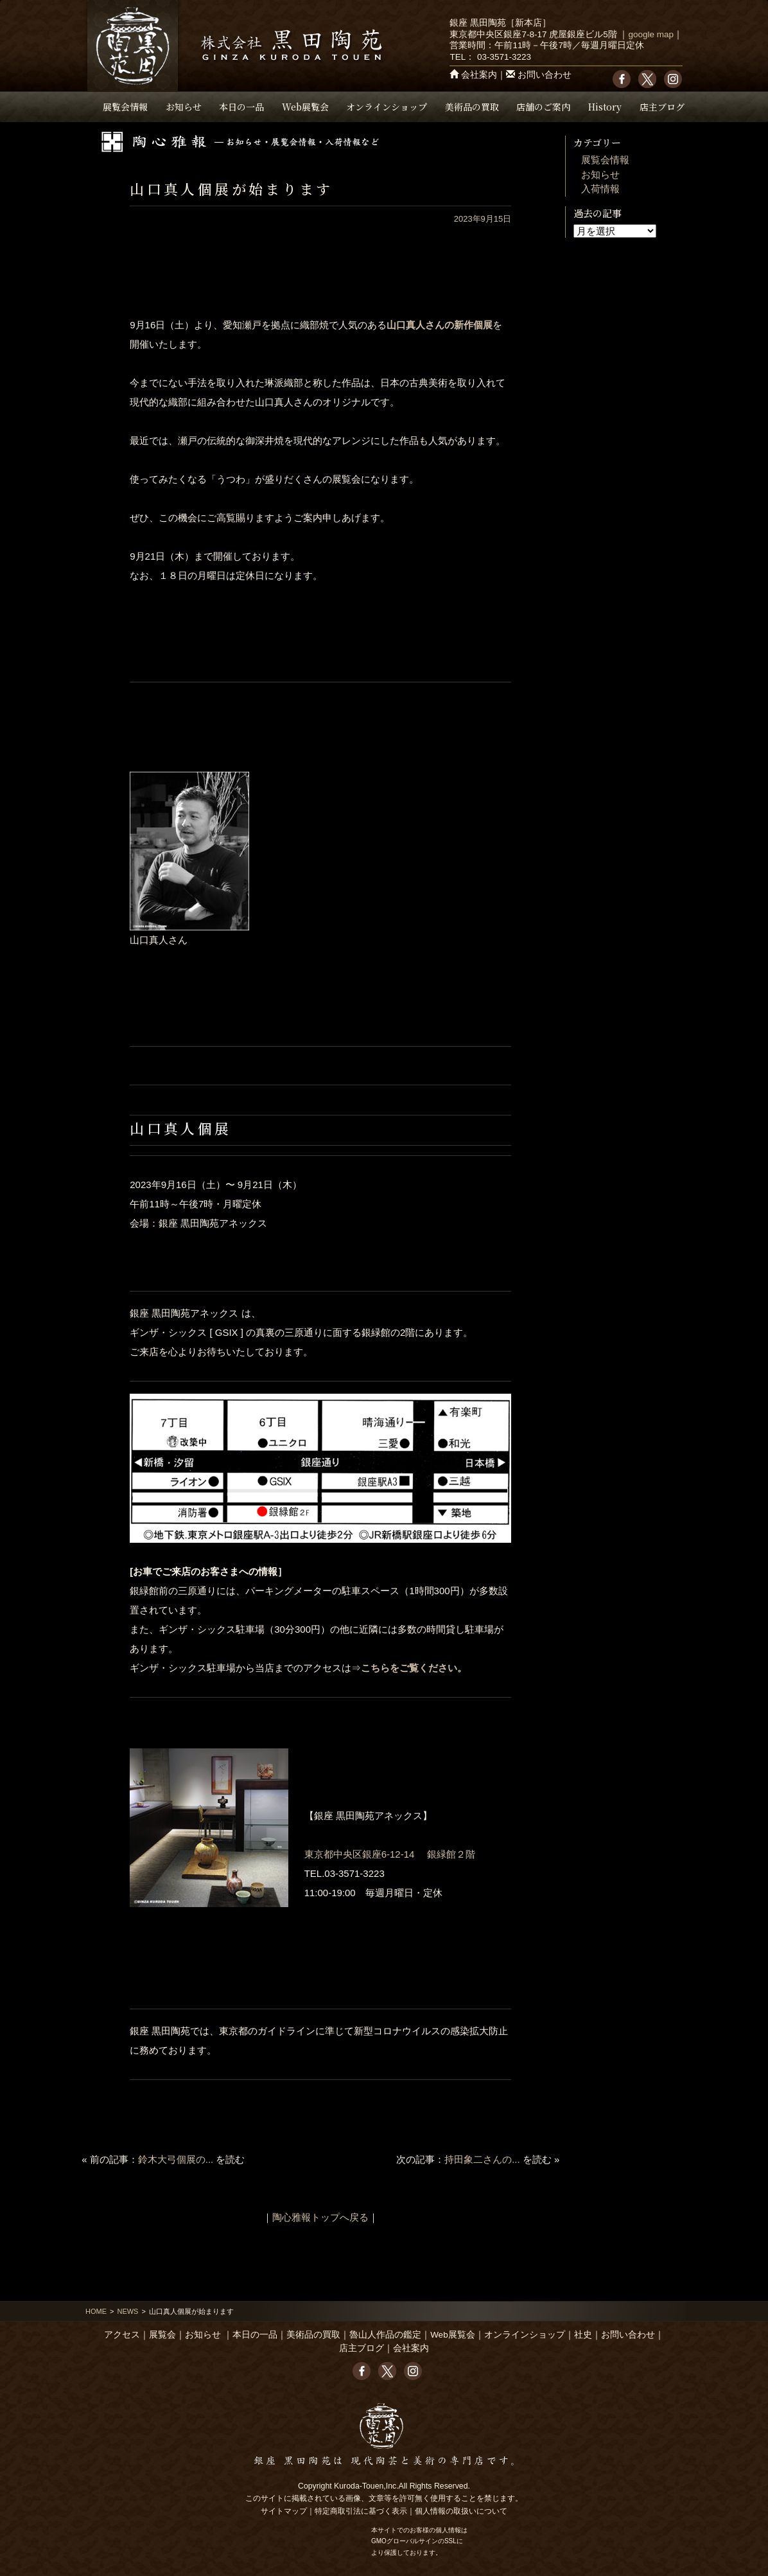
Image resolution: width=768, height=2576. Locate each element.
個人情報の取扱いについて (461, 2511)
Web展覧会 (305, 106)
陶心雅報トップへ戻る (320, 2217)
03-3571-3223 (504, 57)
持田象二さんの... (482, 2159)
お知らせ (184, 106)
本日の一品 (241, 106)
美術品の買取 (472, 106)
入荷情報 (600, 188)
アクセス (122, 2335)
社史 (583, 2335)
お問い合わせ (545, 75)
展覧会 (162, 2335)
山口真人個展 (180, 1128)
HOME (96, 2311)
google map (651, 34)
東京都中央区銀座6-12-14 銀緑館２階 (389, 1854)
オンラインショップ (386, 106)
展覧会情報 (125, 106)
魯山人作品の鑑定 (385, 2335)
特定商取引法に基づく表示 (361, 2511)
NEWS (127, 2311)
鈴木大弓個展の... (176, 2159)
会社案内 (479, 75)
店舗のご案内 (543, 106)
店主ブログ (662, 106)
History (605, 106)
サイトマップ (284, 2511)
